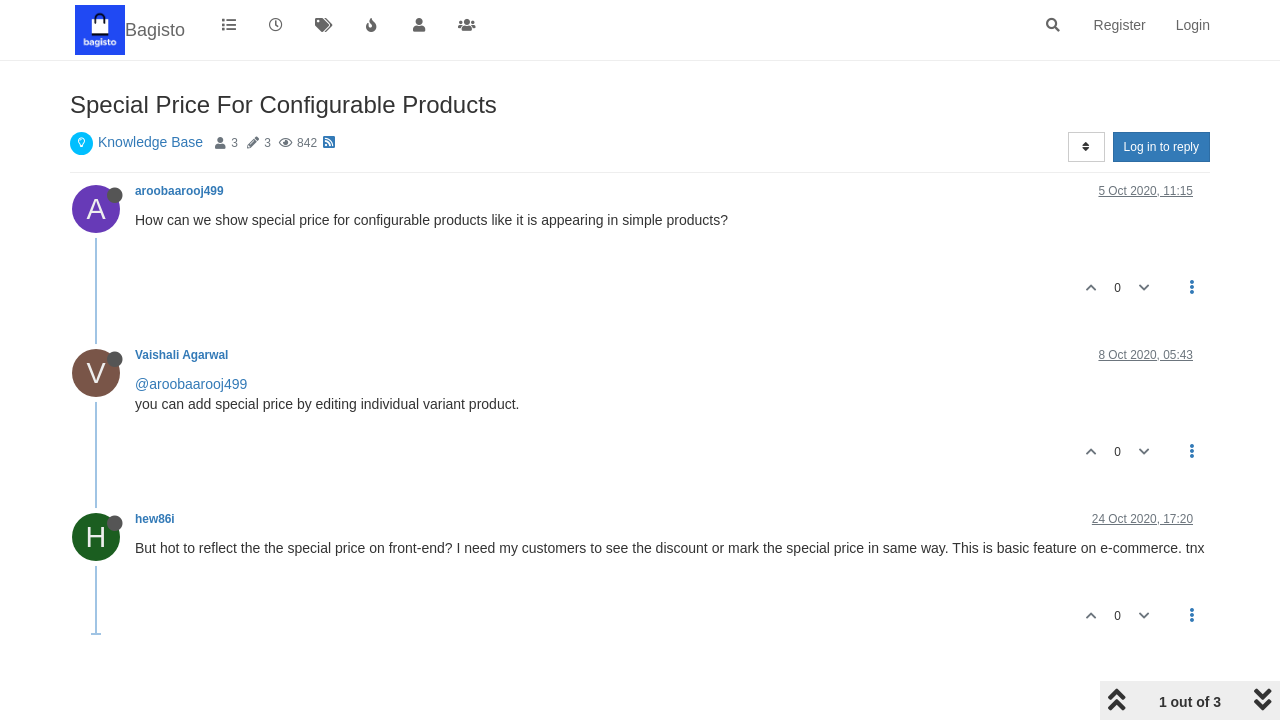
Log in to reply (1161, 147)
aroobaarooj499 (179, 191)
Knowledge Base (150, 142)
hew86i (155, 519)
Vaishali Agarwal (181, 355)
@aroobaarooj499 (191, 384)
